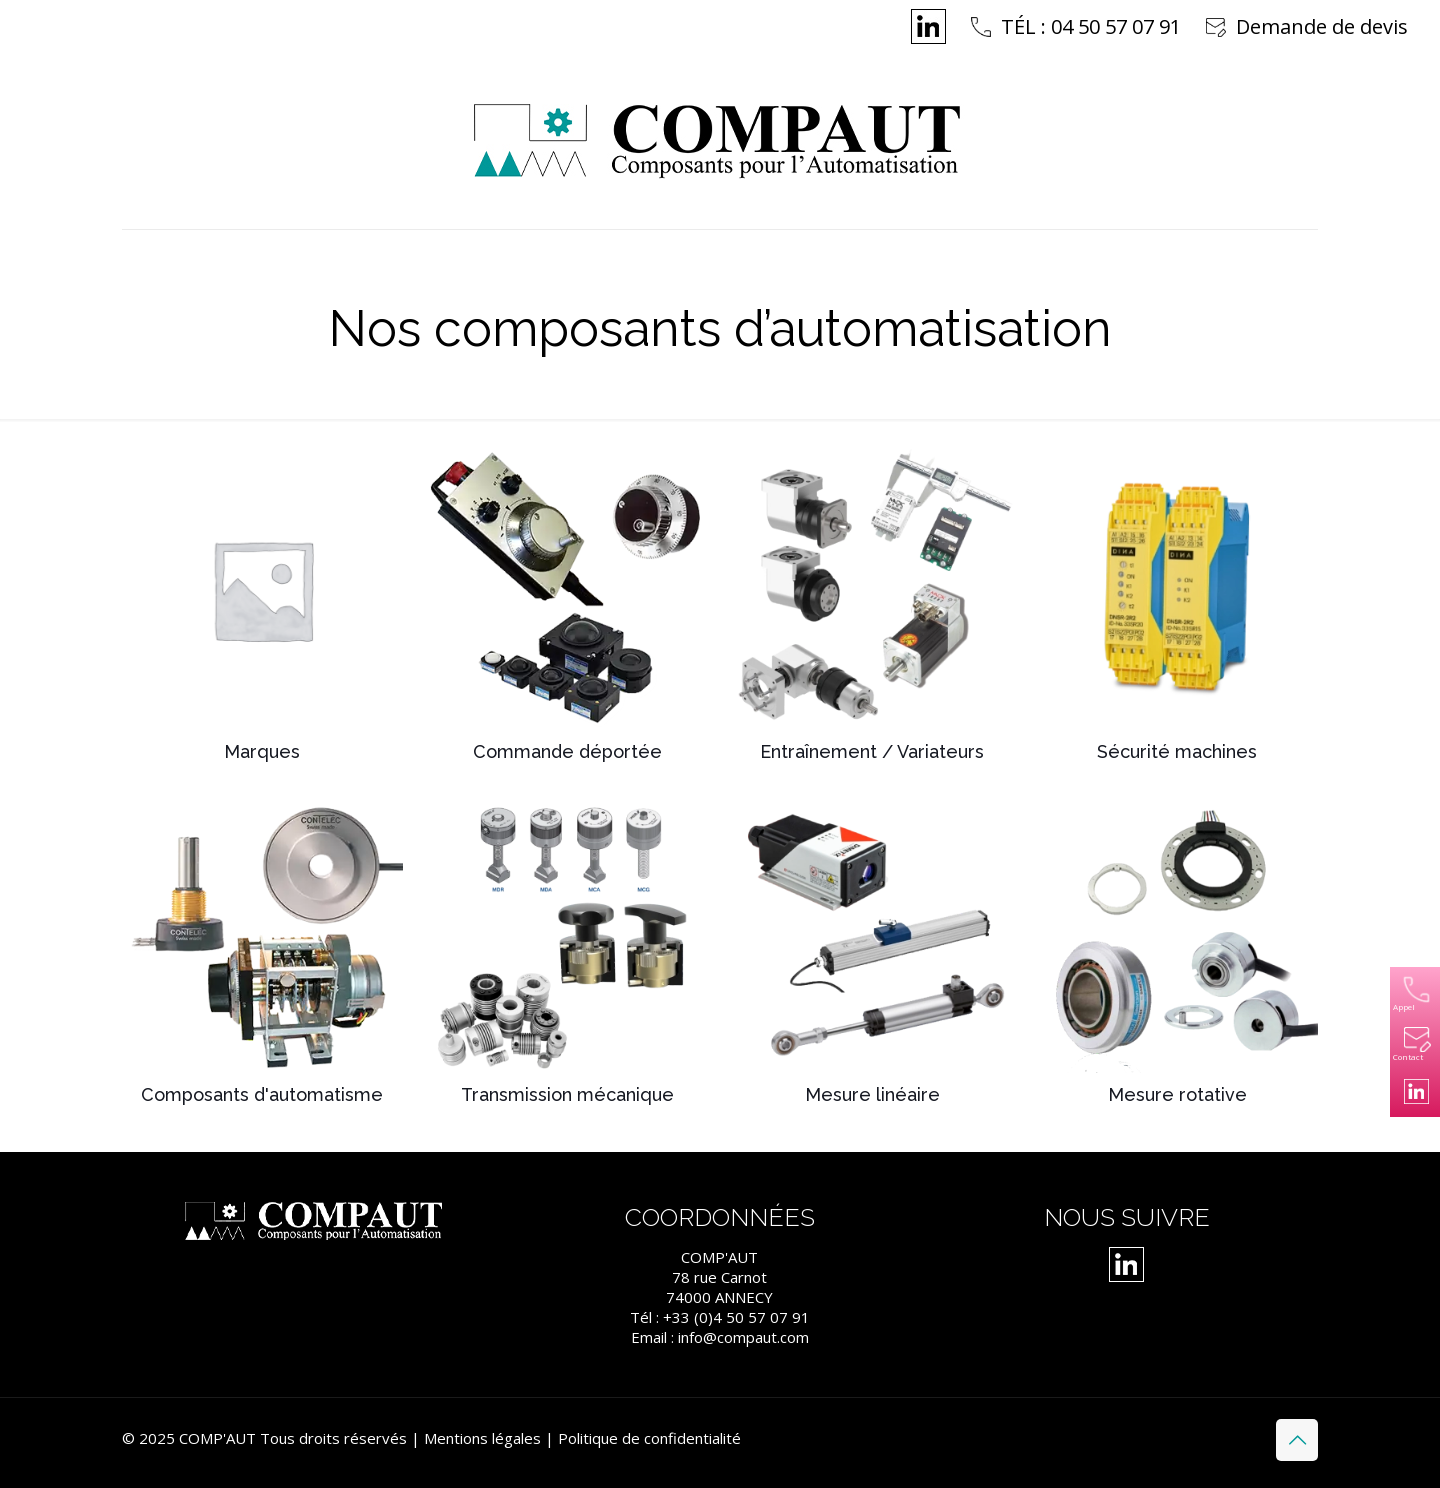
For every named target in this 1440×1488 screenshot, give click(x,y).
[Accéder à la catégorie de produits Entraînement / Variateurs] (872, 611)
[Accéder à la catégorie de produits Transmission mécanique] (567, 955)
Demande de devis (1322, 26)
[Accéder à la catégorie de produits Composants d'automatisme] (262, 955)
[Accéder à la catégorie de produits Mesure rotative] (1177, 955)
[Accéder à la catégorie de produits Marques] (262, 611)
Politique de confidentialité (649, 1438)
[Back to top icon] (1297, 1440)
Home (584, 379)
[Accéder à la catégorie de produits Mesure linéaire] (872, 955)
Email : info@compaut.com (720, 1337)
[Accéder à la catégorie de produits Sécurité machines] (1177, 611)
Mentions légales (482, 1438)
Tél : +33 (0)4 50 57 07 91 (720, 1317)
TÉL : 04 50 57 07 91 (1091, 26)
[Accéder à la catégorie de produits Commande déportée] (567, 611)
